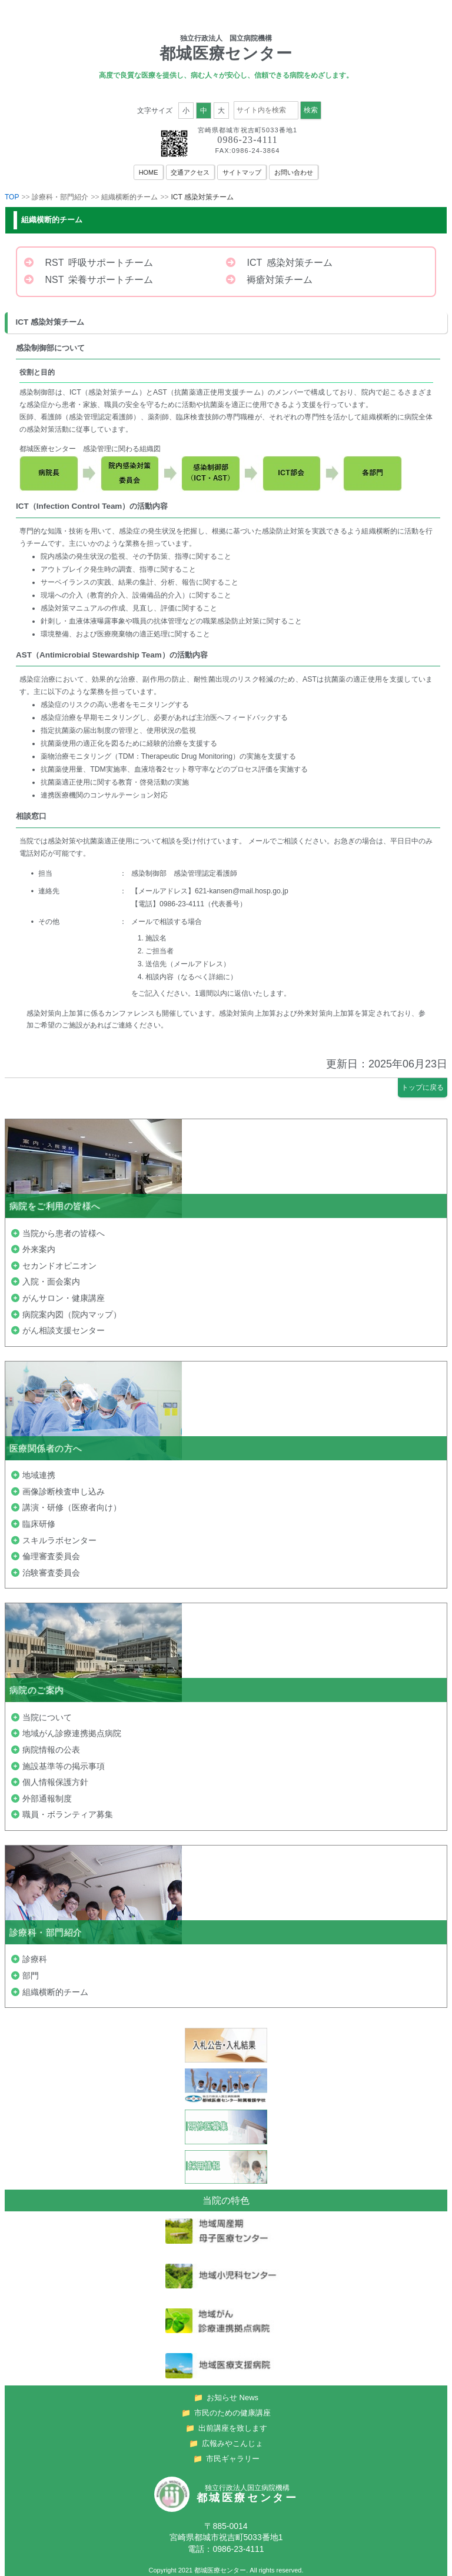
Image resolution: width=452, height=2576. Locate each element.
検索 (311, 110)
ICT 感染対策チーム (279, 263)
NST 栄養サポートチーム (88, 280)
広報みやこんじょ (226, 2440)
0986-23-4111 (247, 140)
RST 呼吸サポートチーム (88, 263)
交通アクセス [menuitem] (190, 172)
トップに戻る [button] (422, 1087)
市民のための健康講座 (226, 2409)
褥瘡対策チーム (269, 280)
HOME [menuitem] (148, 172)
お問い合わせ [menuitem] (294, 172)
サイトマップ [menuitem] (242, 172)
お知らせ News (226, 2394)
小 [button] (186, 110)
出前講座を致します (226, 2425)
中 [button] (203, 110)
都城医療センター (220, 2567)
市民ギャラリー (226, 2455)
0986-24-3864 (256, 150)
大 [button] (221, 110)
